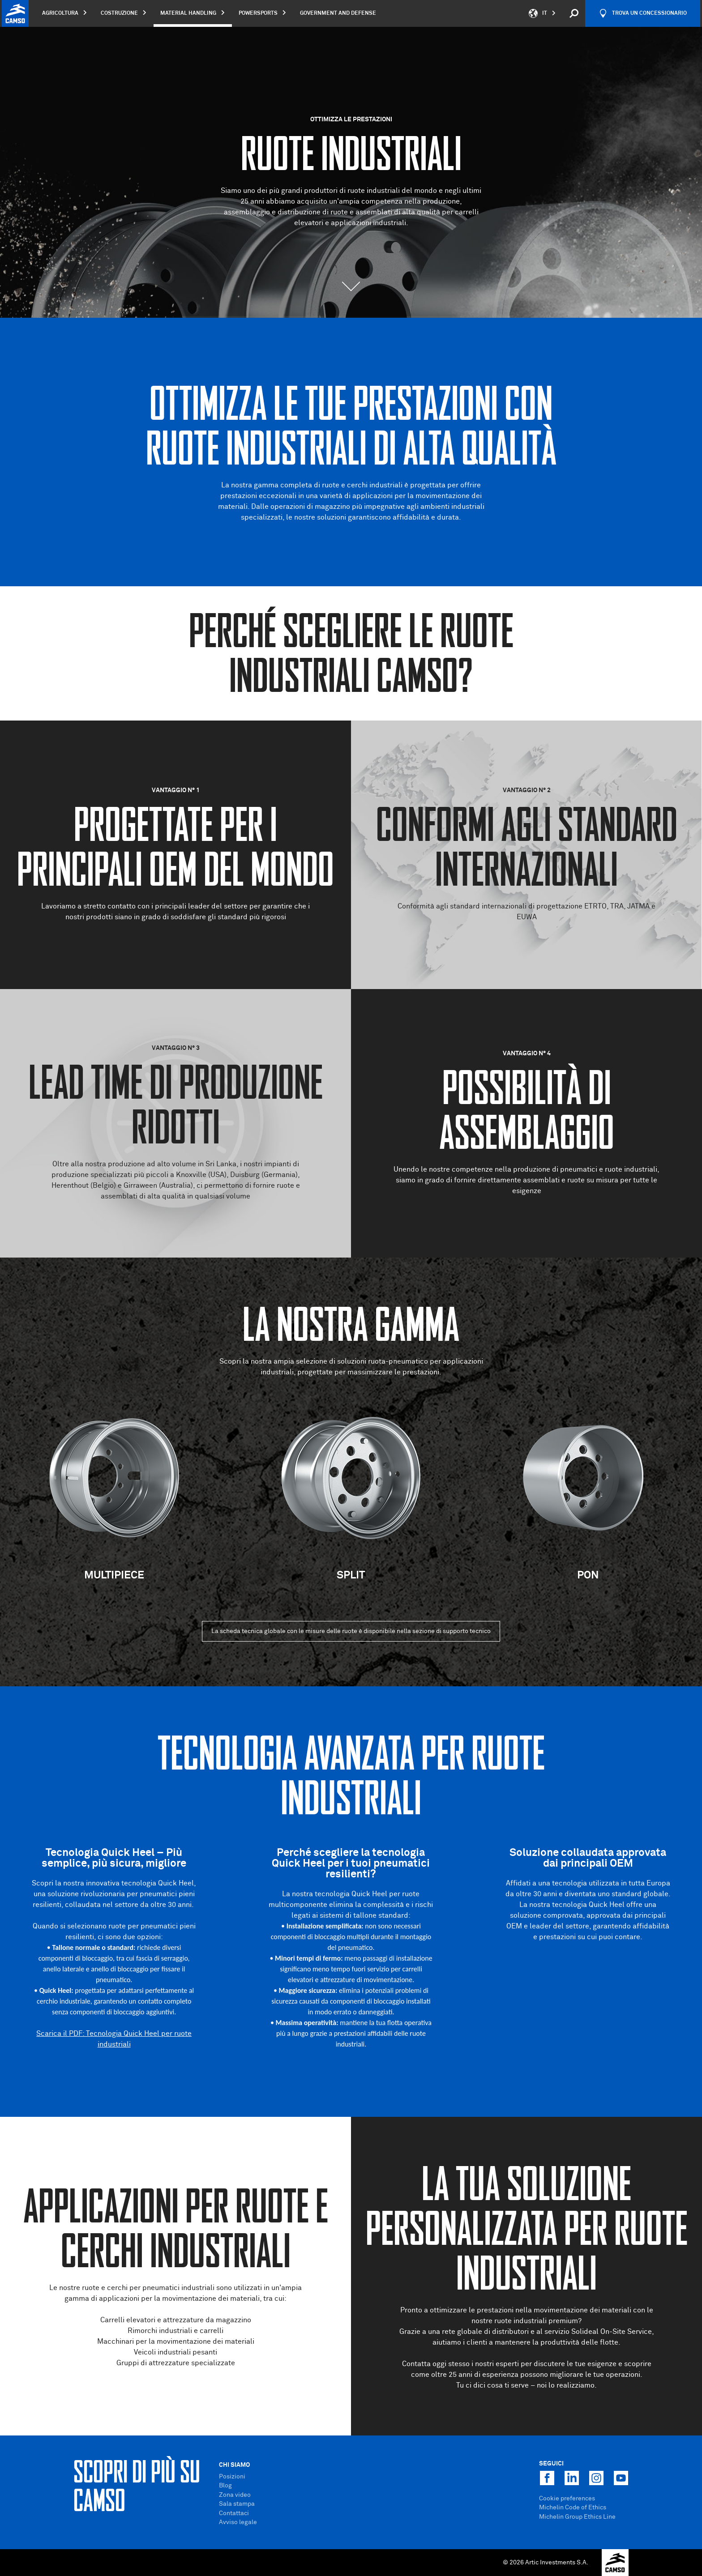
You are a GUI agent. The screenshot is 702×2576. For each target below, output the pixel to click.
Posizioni (232, 2477)
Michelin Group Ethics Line (577, 2517)
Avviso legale (238, 2522)
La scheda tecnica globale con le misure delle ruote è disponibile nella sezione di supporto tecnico (351, 1631)
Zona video (235, 2495)
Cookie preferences (567, 2498)
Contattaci (234, 2513)
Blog (225, 2485)
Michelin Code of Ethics (572, 2507)
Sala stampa (237, 2504)
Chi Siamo (234, 2465)
